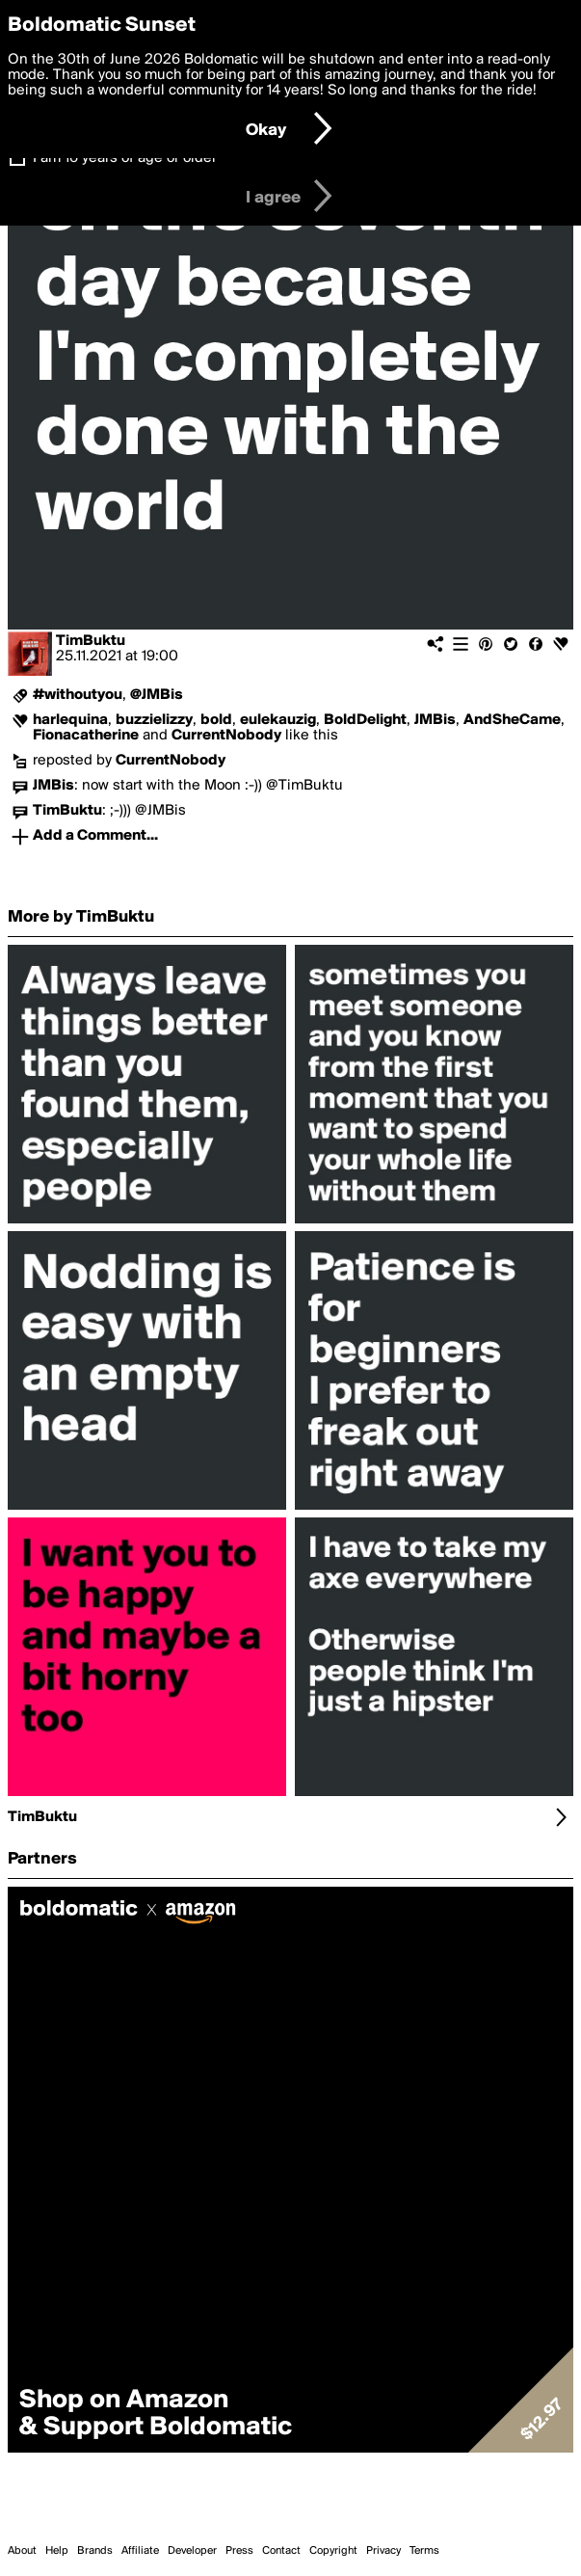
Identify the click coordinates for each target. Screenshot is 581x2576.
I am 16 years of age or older (125, 158)
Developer (192, 2551)
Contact (281, 2551)
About (22, 2551)
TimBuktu (90, 641)
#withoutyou (77, 695)
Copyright (333, 2551)
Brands (95, 2551)
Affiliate (140, 2551)
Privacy (383, 2551)
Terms (424, 2551)
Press (239, 2551)
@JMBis (156, 695)
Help (56, 2551)
